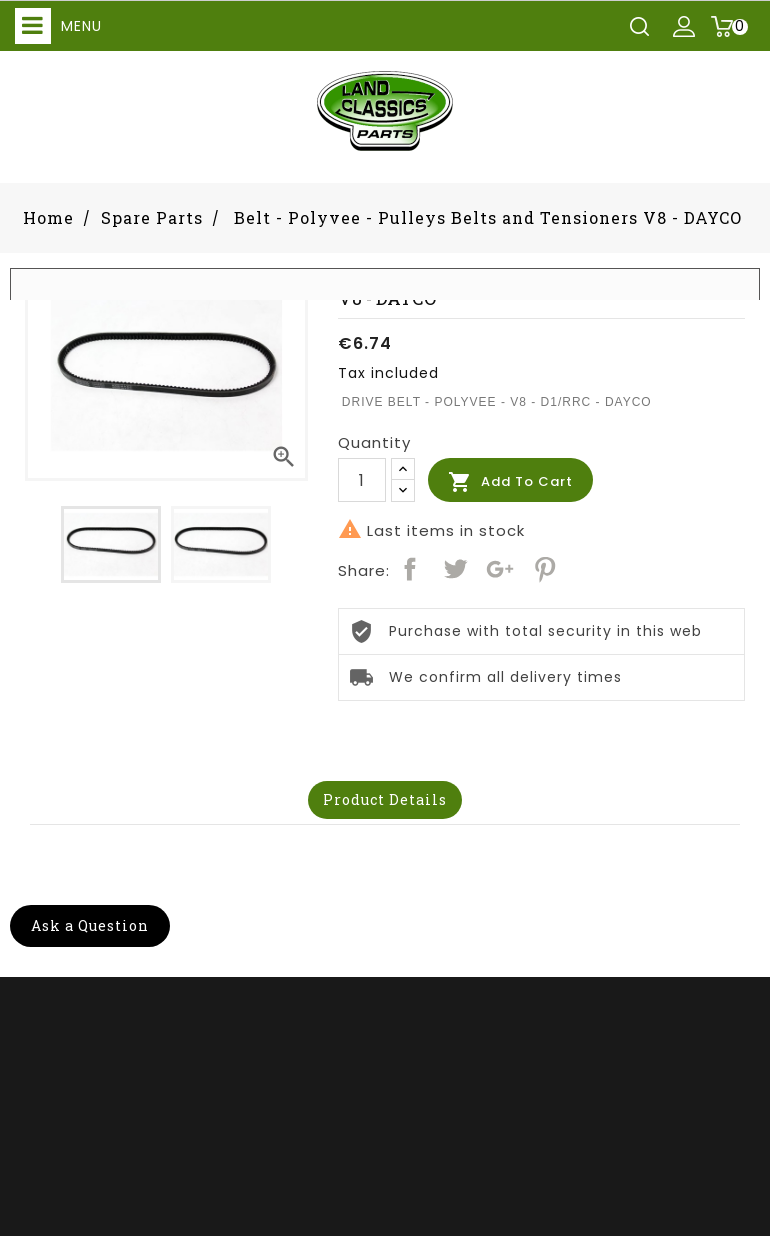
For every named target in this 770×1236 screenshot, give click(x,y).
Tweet (455, 569)
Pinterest (545, 569)
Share (410, 569)
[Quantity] (362, 480)
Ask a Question (90, 925)
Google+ (500, 569)
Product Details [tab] (385, 799)
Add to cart (510, 482)
